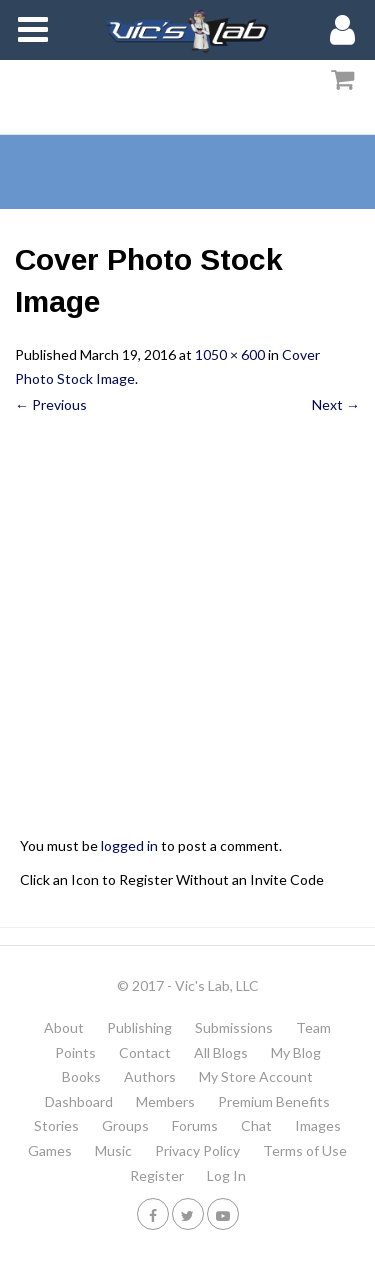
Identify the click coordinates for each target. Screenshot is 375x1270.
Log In (226, 1175)
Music (113, 1150)
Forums (195, 1125)
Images (318, 1125)
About (64, 1027)
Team (313, 1027)
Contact (145, 1052)
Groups (125, 1125)
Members (165, 1101)
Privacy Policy (197, 1150)
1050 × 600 (230, 354)
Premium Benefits (274, 1101)
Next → (336, 404)
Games (50, 1150)
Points (75, 1052)
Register (157, 1175)
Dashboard (79, 1101)
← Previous (51, 404)
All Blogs (221, 1052)
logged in (129, 845)
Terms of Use (305, 1150)
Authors (150, 1076)
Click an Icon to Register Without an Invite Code (172, 879)
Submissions (234, 1027)
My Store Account (256, 1076)
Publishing (139, 1027)
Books (81, 1076)
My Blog (296, 1052)
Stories (56, 1125)
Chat (256, 1125)
